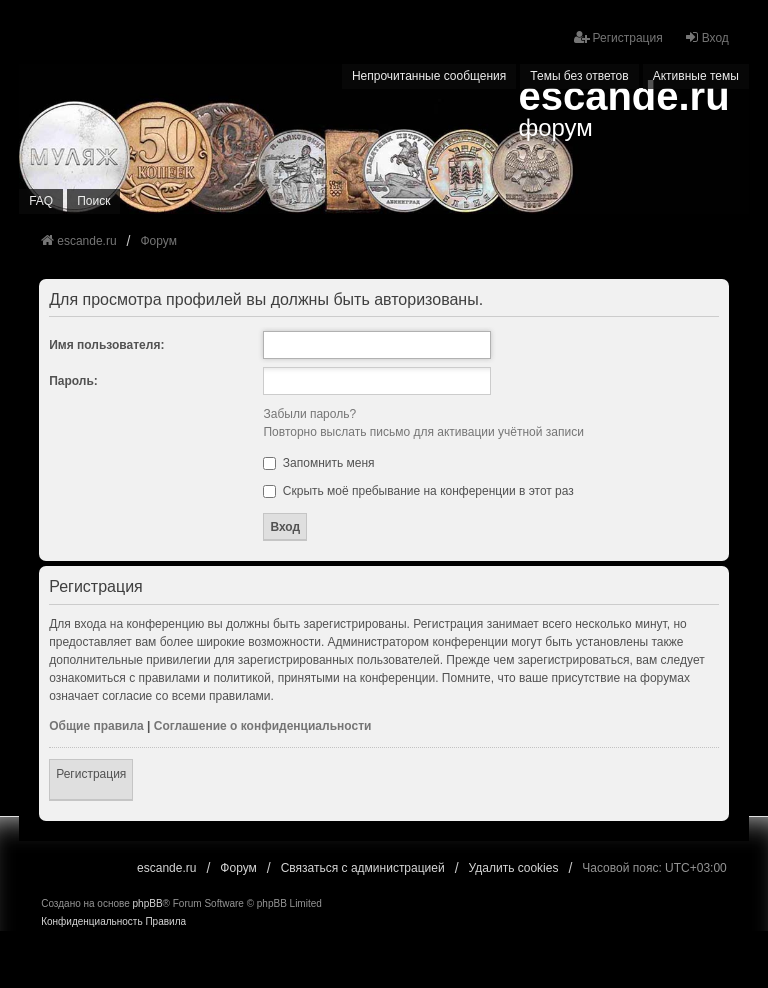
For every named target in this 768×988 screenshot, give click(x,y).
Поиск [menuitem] (93, 201)
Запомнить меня (318, 463)
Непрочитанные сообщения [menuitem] (429, 76)
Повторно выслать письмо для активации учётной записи (423, 432)
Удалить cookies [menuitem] (514, 868)
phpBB (148, 903)
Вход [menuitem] (706, 37)
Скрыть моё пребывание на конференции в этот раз (418, 491)
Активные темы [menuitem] (696, 76)
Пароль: (73, 381)
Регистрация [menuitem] (618, 37)
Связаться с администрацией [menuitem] (363, 868)
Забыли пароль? (309, 414)
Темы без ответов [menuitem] (579, 76)
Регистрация (91, 774)
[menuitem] (91, 922)
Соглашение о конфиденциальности (263, 726)
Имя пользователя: (106, 345)
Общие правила (96, 726)
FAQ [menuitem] (41, 201)
